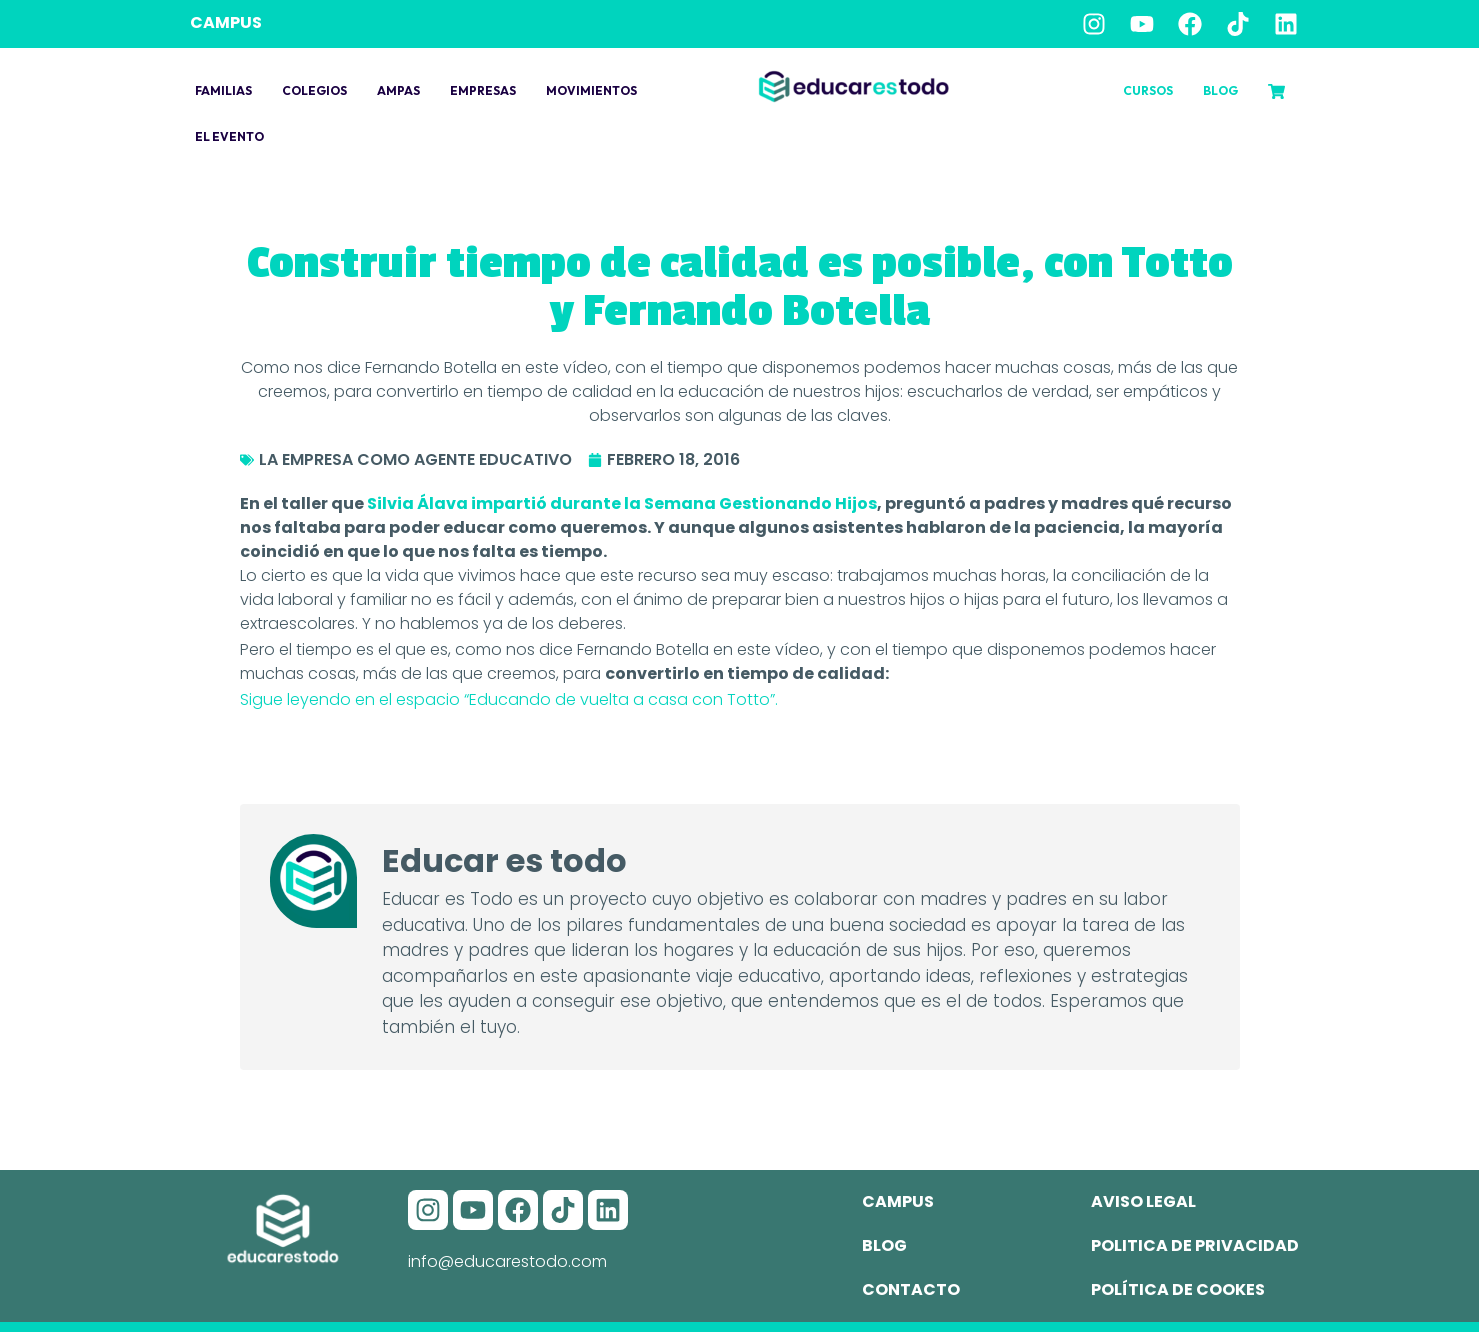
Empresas (483, 90)
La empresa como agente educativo (415, 459)
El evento (229, 136)
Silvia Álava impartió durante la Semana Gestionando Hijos (622, 503)
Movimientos (591, 90)
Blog (1220, 90)
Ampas (398, 90)
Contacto (911, 1289)
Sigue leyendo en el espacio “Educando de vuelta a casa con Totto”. (509, 699)
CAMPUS (226, 22)
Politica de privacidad (1195, 1245)
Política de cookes (1178, 1289)
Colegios (314, 90)
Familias (223, 90)
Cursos (1148, 90)
